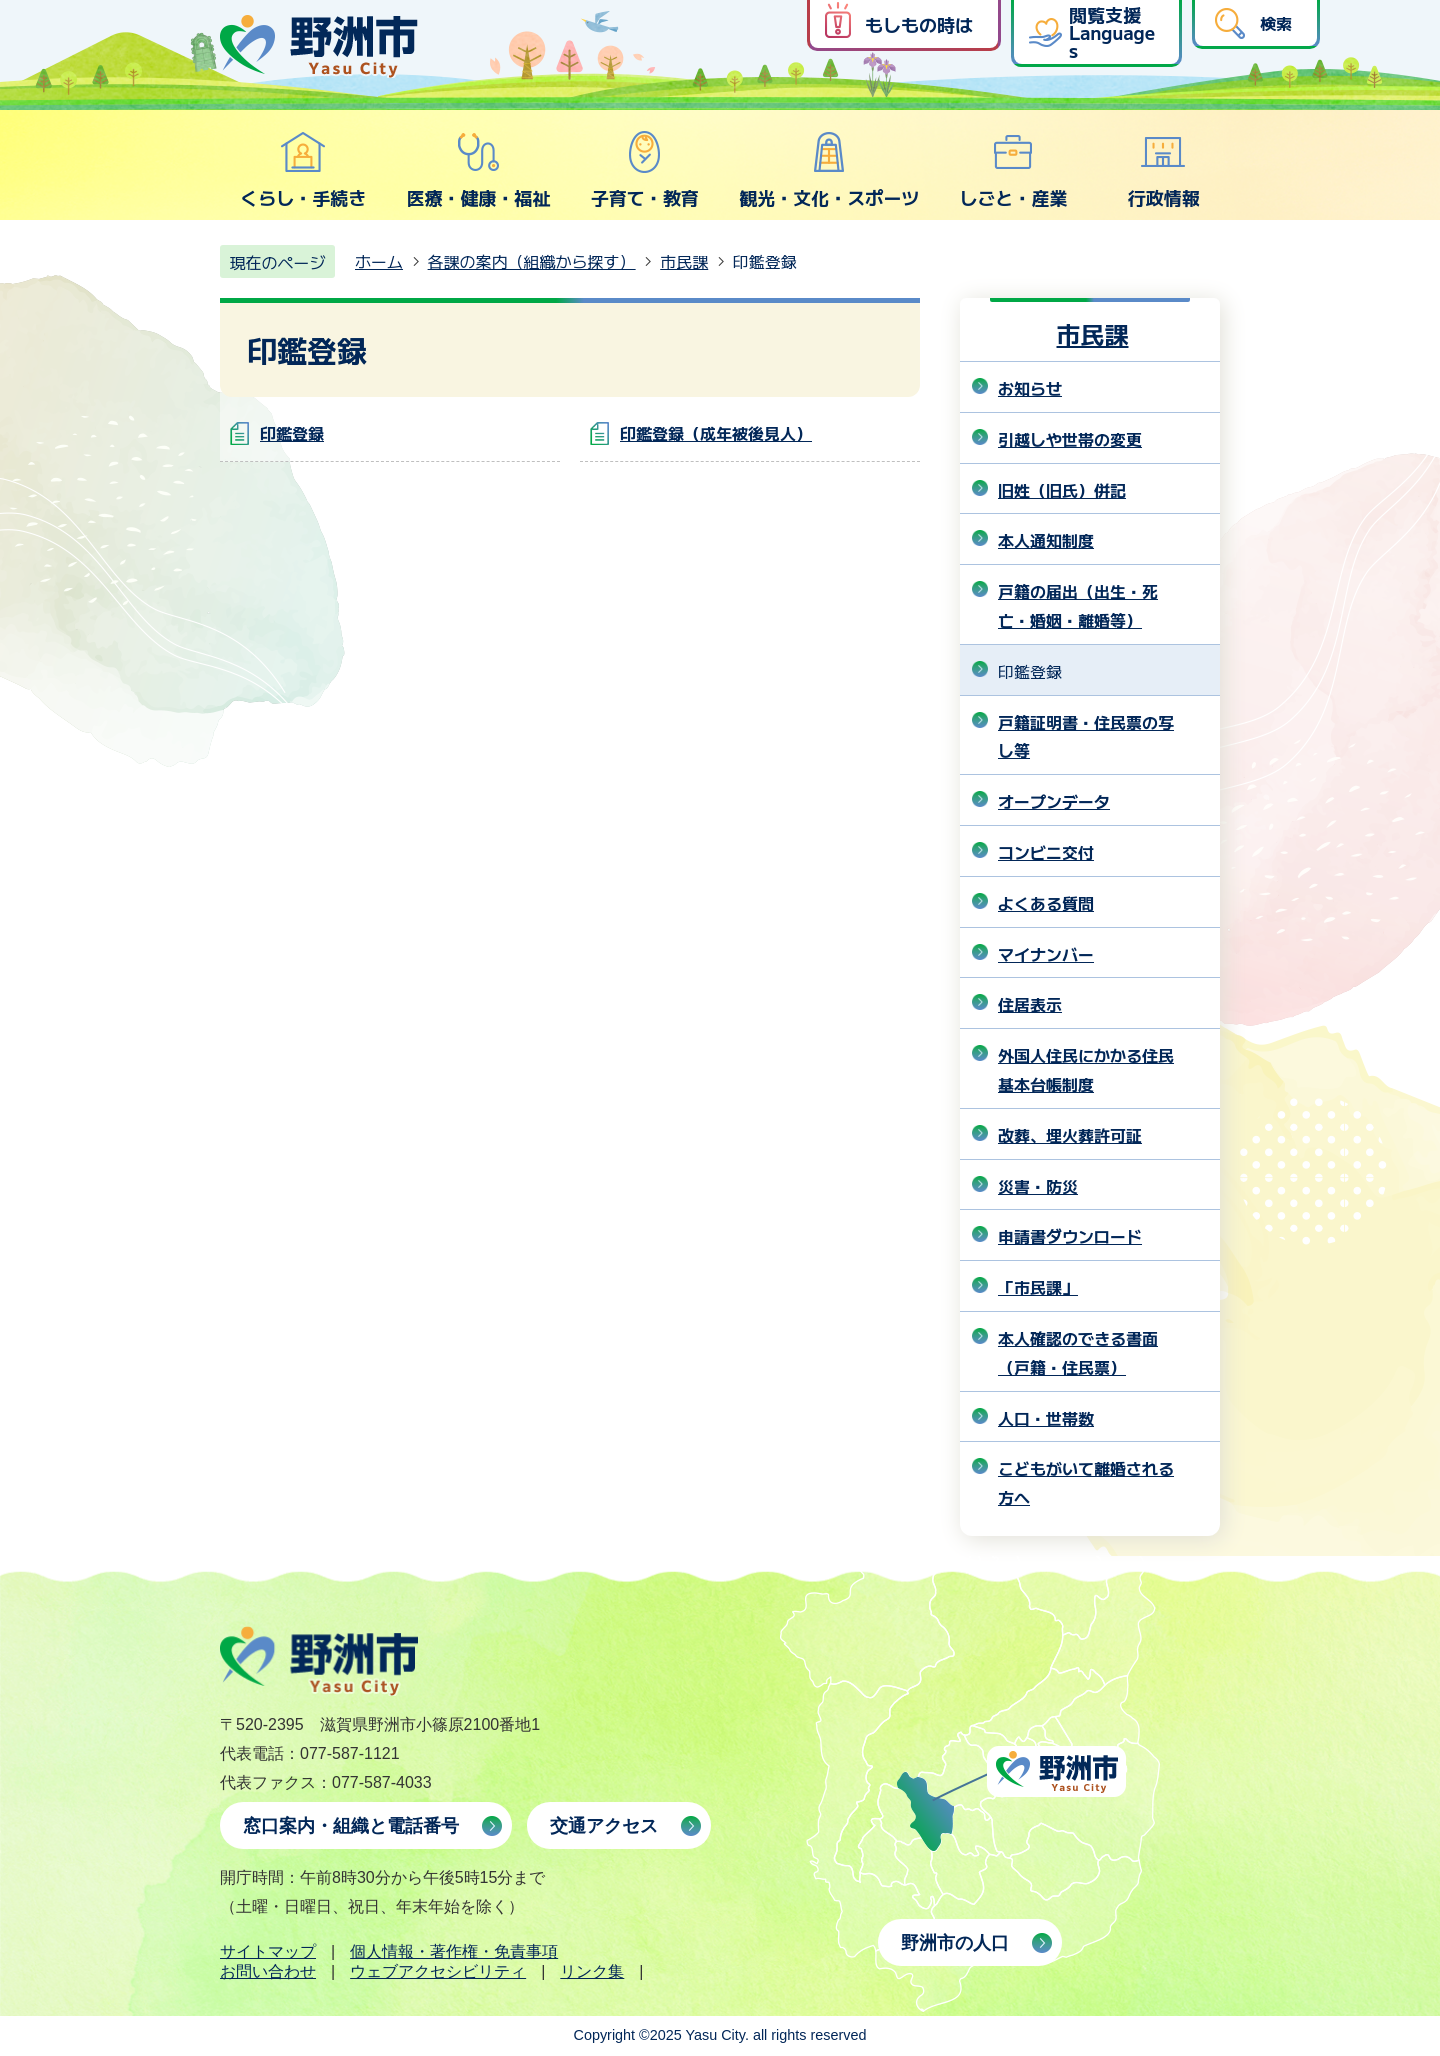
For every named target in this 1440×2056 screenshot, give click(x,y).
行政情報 (1164, 170)
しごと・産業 (1013, 170)
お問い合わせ (268, 1971)
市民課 (684, 261)
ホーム (379, 261)
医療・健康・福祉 (478, 170)
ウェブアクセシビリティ (438, 1971)
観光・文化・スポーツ (829, 170)
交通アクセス (604, 1826)
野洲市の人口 (955, 1943)
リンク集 (592, 1971)
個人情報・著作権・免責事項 (454, 1951)
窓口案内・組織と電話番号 (351, 1826)
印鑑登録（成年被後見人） (716, 433)
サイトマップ (268, 1951)
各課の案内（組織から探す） (532, 261)
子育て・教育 (645, 170)
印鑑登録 (292, 433)
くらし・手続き (303, 170)
